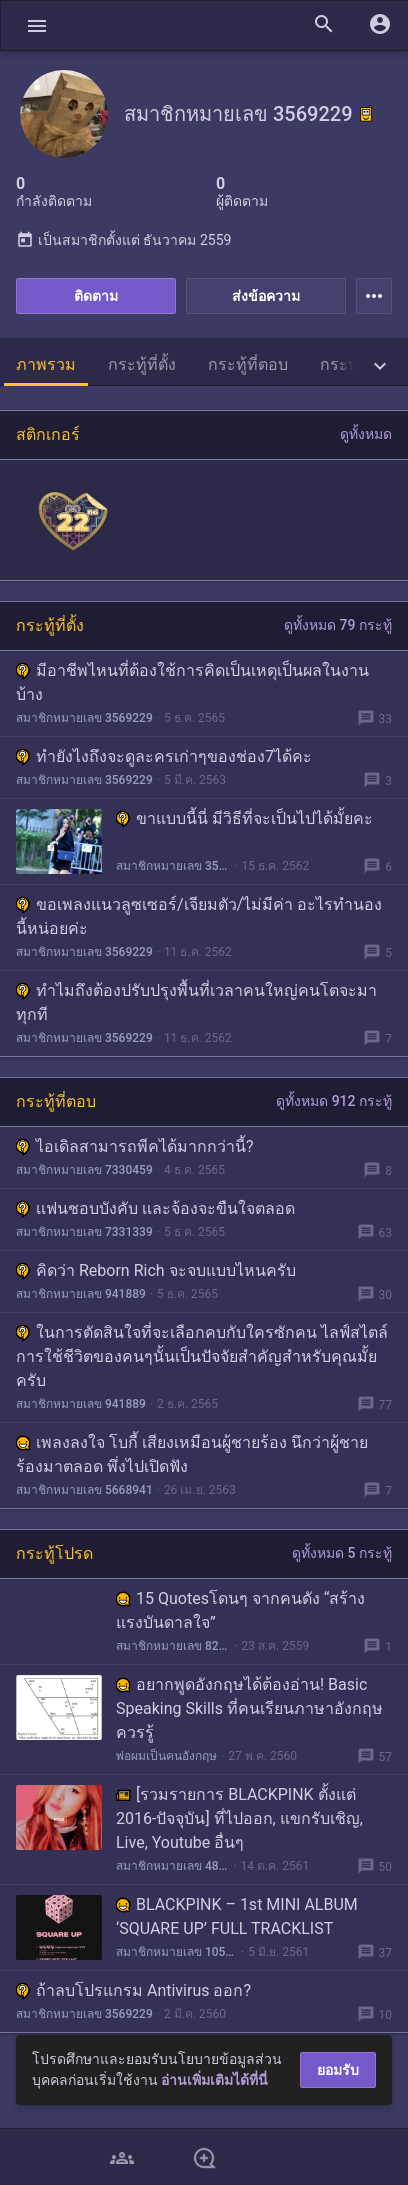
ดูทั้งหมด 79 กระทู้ (338, 625)
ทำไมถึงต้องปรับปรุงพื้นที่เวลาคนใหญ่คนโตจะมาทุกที (196, 1002)
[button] (37, 25)
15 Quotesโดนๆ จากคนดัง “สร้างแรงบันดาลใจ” (240, 1610)
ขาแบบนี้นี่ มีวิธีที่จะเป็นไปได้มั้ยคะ (244, 818)
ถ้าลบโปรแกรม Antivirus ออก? (133, 1990)
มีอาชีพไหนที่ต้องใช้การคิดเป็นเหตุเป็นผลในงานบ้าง (192, 682)
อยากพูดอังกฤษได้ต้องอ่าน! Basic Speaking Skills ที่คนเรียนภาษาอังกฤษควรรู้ (249, 1708)
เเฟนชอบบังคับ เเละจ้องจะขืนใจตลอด (155, 1208)
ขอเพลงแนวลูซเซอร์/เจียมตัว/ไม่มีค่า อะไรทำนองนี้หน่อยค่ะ (199, 916)
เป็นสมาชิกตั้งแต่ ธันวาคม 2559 (123, 240)
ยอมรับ (338, 2070)
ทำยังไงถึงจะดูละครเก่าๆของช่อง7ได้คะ (164, 756)
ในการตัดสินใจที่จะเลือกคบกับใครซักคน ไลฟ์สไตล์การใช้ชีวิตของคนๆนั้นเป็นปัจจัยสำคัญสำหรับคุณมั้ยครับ (202, 1356)
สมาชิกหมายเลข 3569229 (84, 718)
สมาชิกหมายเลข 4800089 (172, 1866)
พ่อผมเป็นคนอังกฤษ (166, 1756)
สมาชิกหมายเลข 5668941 (84, 1490)
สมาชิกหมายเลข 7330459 (84, 1170)
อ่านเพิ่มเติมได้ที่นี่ (214, 2080)
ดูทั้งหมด (366, 434)
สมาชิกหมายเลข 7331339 (84, 1232)
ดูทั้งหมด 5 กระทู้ (342, 1553)
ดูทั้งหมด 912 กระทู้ (334, 1101)
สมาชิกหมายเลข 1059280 (176, 1952)
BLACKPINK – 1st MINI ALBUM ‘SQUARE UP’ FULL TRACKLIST (237, 1916)
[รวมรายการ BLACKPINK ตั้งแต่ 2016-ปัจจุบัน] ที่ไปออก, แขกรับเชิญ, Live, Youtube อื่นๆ (239, 1818)
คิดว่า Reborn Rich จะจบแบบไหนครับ (156, 1270)
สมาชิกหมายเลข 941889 (81, 1294)
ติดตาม (96, 296)
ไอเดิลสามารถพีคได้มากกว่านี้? (135, 1146)
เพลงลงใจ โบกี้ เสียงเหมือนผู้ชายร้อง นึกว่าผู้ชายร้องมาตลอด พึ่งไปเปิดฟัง (192, 1454)
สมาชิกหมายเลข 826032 (173, 1646)
